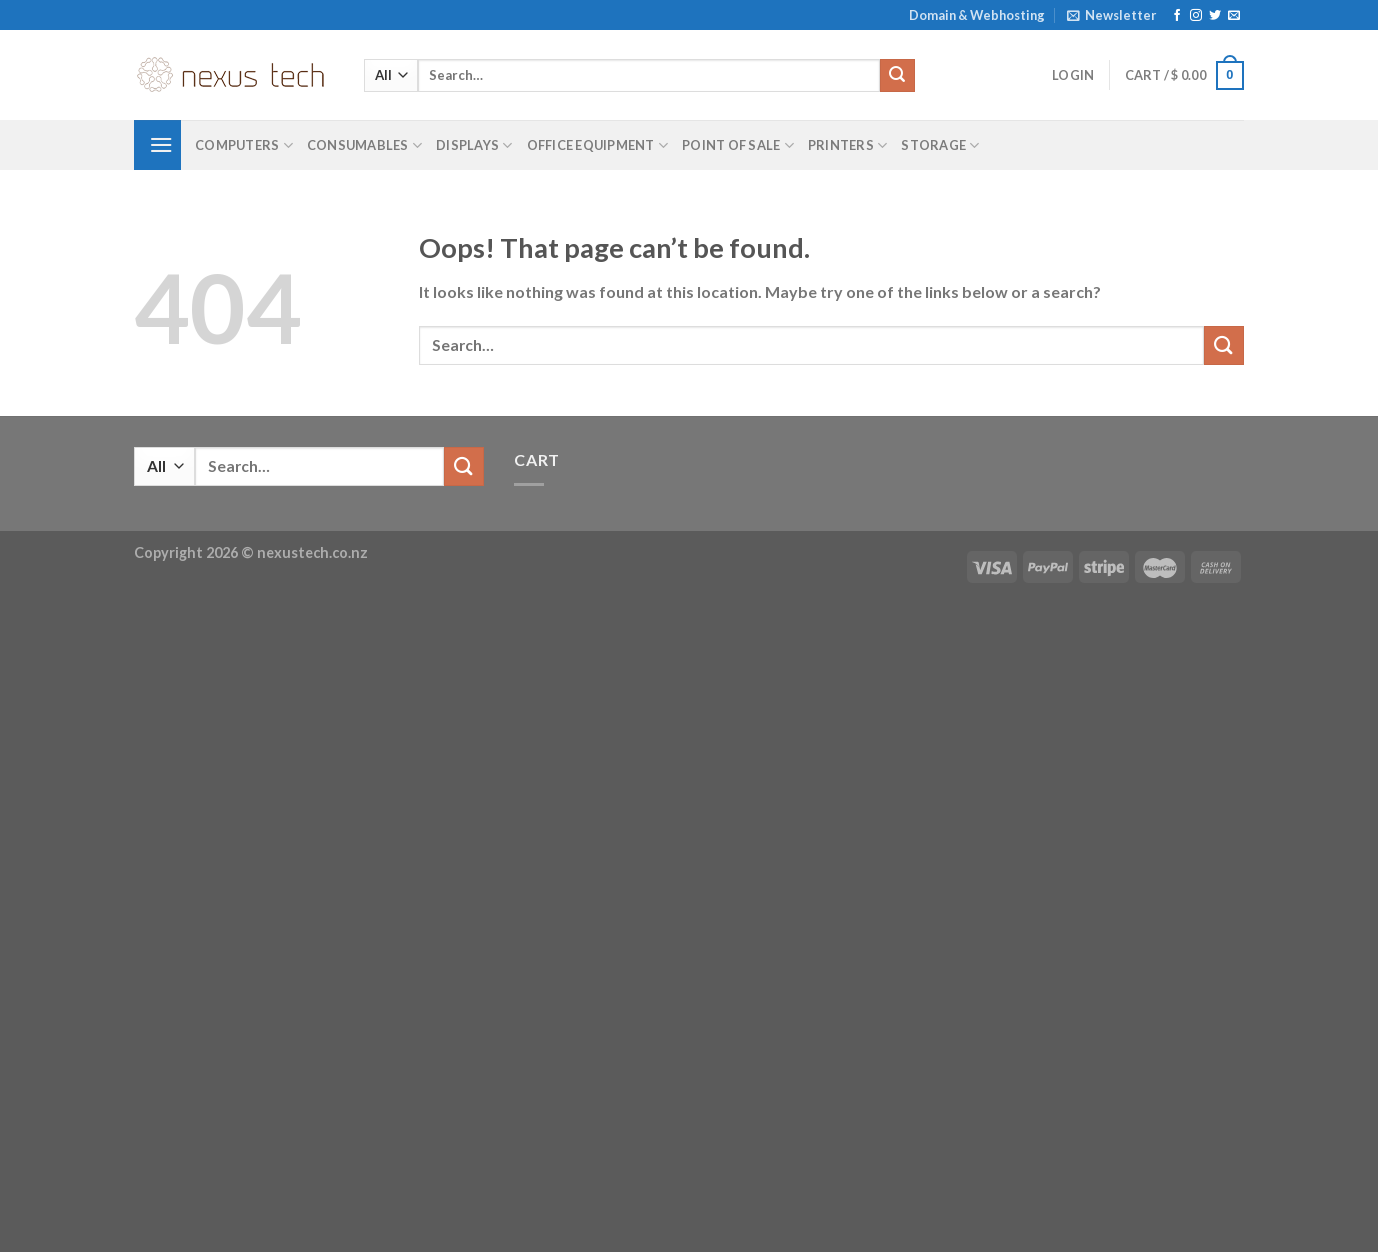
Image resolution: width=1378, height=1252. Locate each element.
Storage (940, 145)
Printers (848, 145)
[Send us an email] (1234, 16)
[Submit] (897, 76)
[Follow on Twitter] (1215, 16)
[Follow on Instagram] (1196, 16)
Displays (474, 145)
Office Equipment (598, 145)
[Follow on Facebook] (1177, 16)
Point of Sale (738, 145)
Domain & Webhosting (977, 15)
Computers (244, 145)
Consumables (364, 145)
